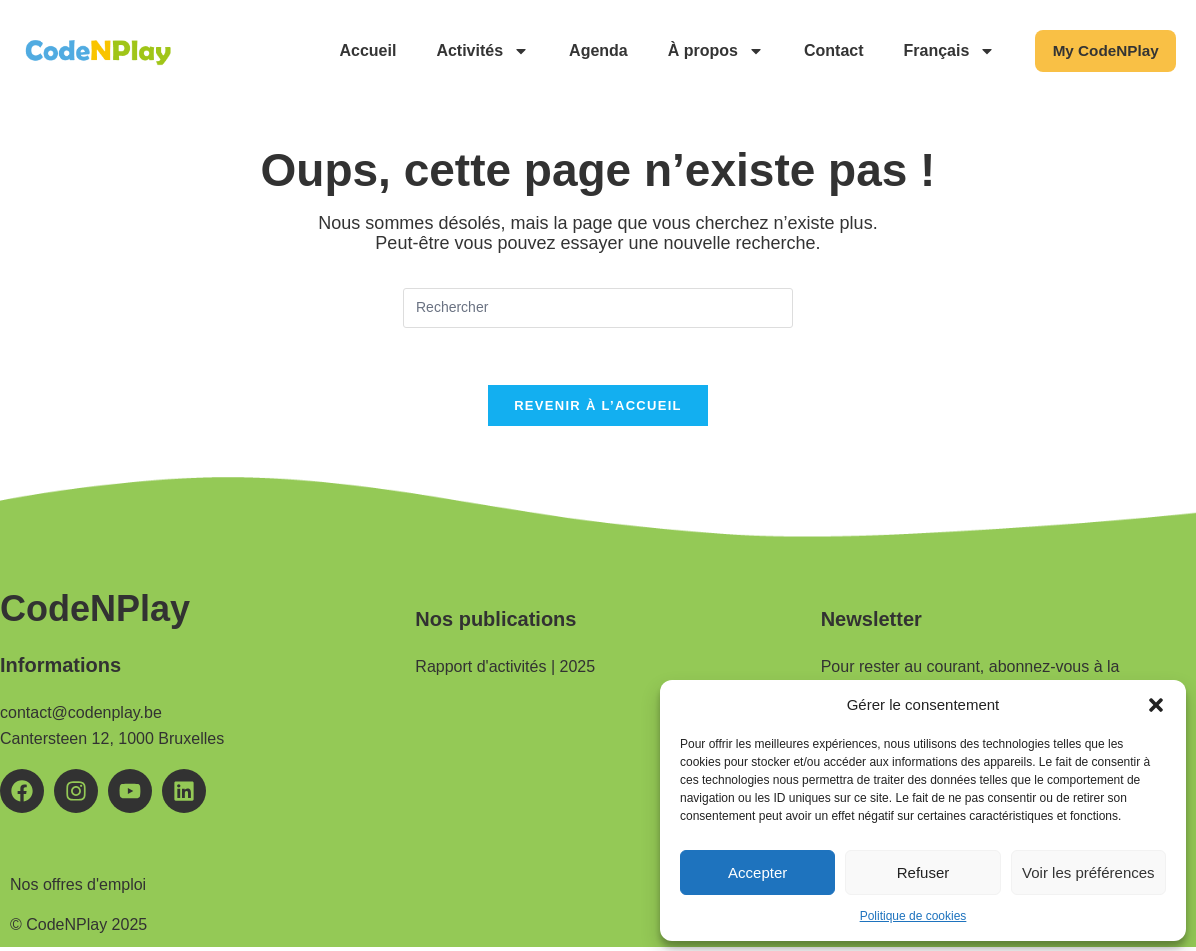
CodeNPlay (95, 612)
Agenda (588, 50)
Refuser (923, 872)
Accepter (757, 872)
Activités (472, 51)
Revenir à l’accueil (598, 409)
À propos (705, 51)
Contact (823, 50)
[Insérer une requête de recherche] (598, 308)
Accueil (357, 50)
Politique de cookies (913, 916)
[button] (1156, 705)
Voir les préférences (1088, 872)
